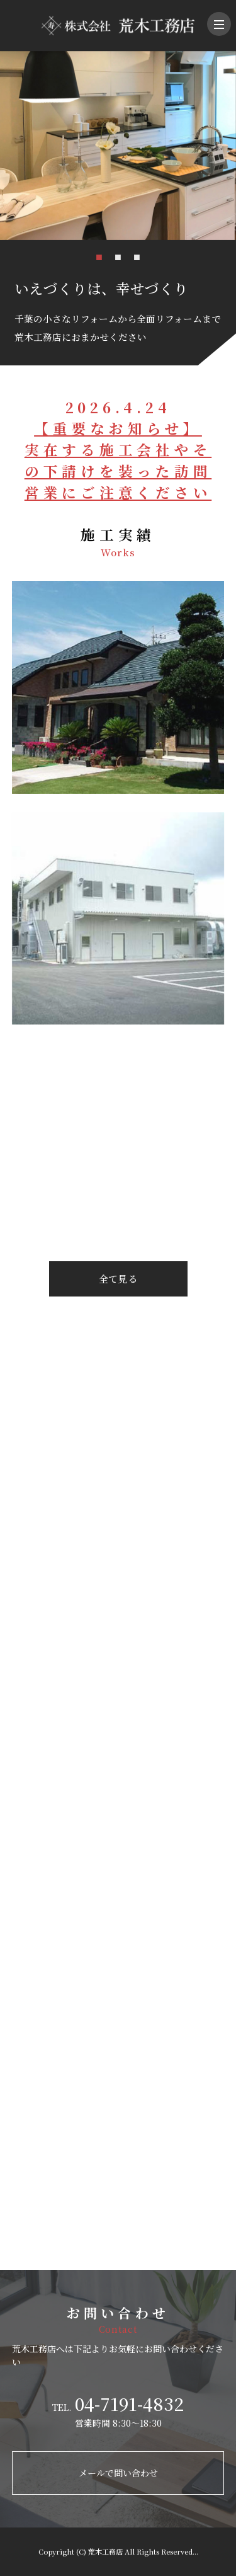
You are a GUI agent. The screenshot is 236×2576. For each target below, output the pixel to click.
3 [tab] (137, 255)
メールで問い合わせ (118, 2472)
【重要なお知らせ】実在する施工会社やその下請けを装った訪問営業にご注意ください (118, 459)
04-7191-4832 (129, 2403)
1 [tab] (99, 255)
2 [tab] (118, 255)
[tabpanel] (118, 145)
